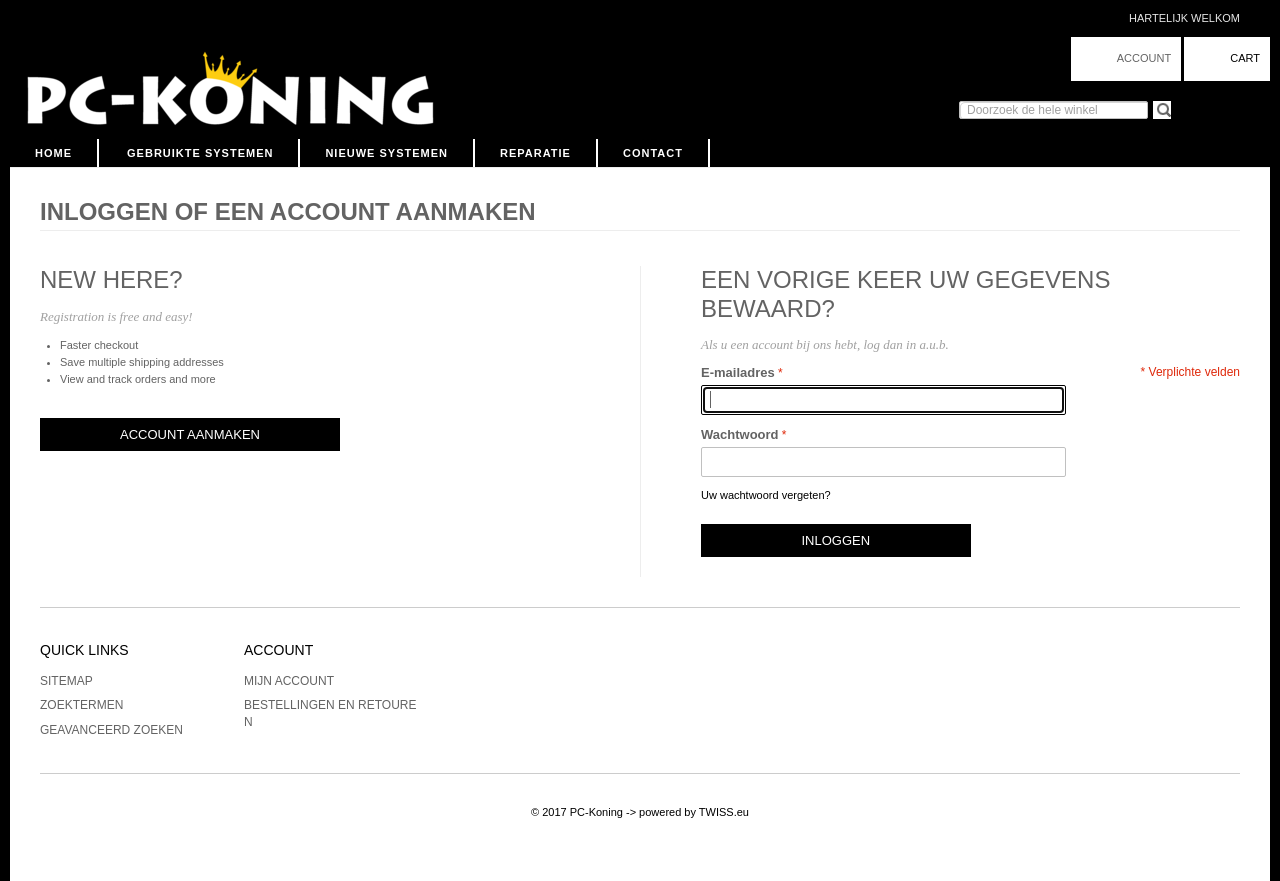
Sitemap (66, 681)
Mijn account (289, 681)
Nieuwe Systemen (386, 153)
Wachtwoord (740, 434)
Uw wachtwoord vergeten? (766, 495)
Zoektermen (81, 705)
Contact (653, 153)
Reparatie (535, 153)
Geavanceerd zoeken (111, 730)
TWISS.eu (724, 812)
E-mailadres (738, 372)
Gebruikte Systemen (200, 153)
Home (53, 153)
